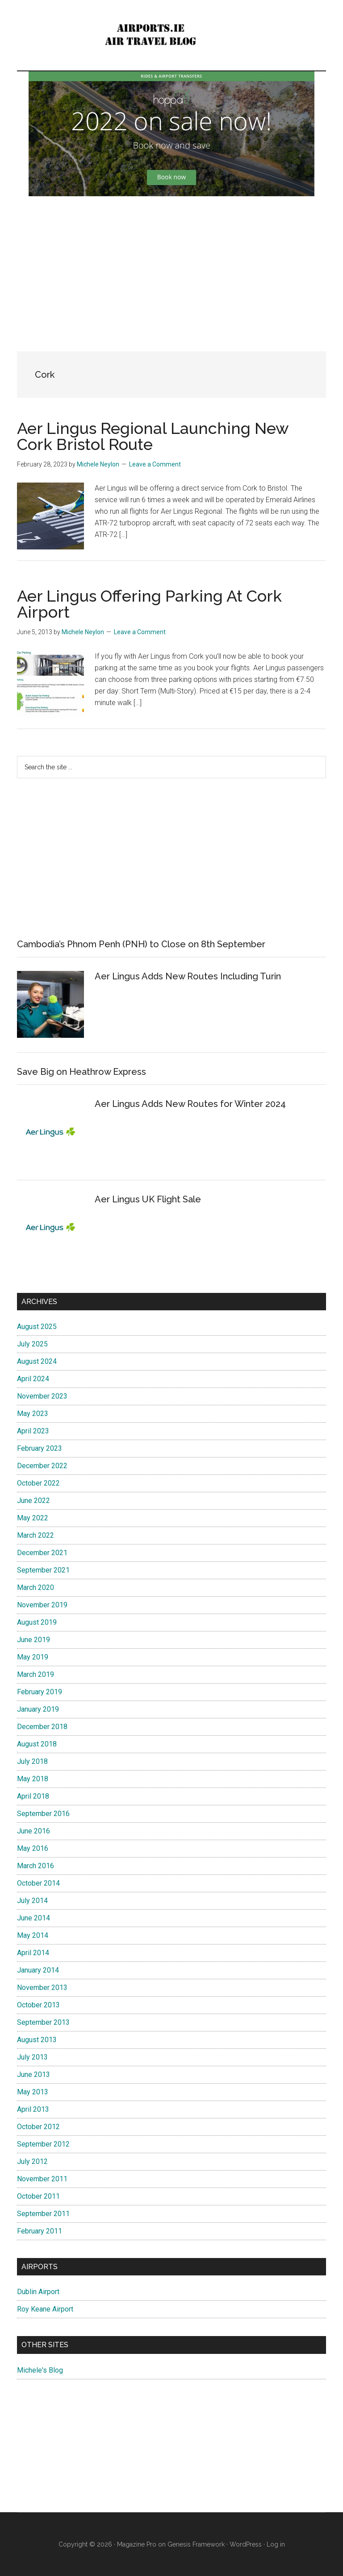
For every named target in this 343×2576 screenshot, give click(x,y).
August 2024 (37, 1361)
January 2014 (38, 1970)
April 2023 (33, 1431)
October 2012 (38, 2126)
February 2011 (39, 2231)
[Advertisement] (171, 266)
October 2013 (38, 2005)
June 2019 (33, 1639)
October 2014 (38, 1883)
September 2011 (43, 2213)
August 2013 (37, 2039)
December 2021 (42, 1552)
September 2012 (43, 2144)
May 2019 (32, 1657)
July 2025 (32, 1344)
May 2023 (32, 1413)
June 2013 (33, 2074)
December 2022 (42, 1465)
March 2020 (35, 1587)
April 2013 (33, 2109)
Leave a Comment (155, 464)
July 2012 (32, 2161)
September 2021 (43, 1570)
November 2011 (42, 2179)
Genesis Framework (196, 2544)
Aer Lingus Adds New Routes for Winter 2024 (190, 1103)
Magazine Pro (136, 2544)
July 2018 (32, 1761)
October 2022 (38, 1483)
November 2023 (42, 1396)
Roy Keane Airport (45, 2309)
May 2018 (32, 1779)
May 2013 (32, 2092)
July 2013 (32, 2057)
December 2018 (42, 1726)
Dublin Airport (38, 2291)
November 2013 (42, 1987)
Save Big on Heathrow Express (81, 1071)
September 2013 (43, 2022)
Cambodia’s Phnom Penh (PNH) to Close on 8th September (141, 944)
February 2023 (39, 1448)
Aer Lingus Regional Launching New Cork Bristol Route (153, 436)
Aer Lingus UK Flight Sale (148, 1199)
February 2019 (39, 1692)
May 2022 (32, 1518)
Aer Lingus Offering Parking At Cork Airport (149, 603)
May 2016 (32, 1848)
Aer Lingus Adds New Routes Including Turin (188, 976)
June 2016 (33, 1831)
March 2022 (35, 1535)
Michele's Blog (40, 2370)
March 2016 (35, 1866)
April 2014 (33, 1953)
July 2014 (32, 1900)
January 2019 (38, 1709)
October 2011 (38, 2196)
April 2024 (33, 1379)
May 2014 (32, 1935)
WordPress (246, 2544)
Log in (276, 2544)
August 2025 (37, 1326)
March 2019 (35, 1674)
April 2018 (33, 1796)
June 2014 (33, 1918)
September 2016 (43, 1813)
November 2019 (42, 1605)
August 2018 (37, 1744)
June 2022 (33, 1500)
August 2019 (37, 1622)
